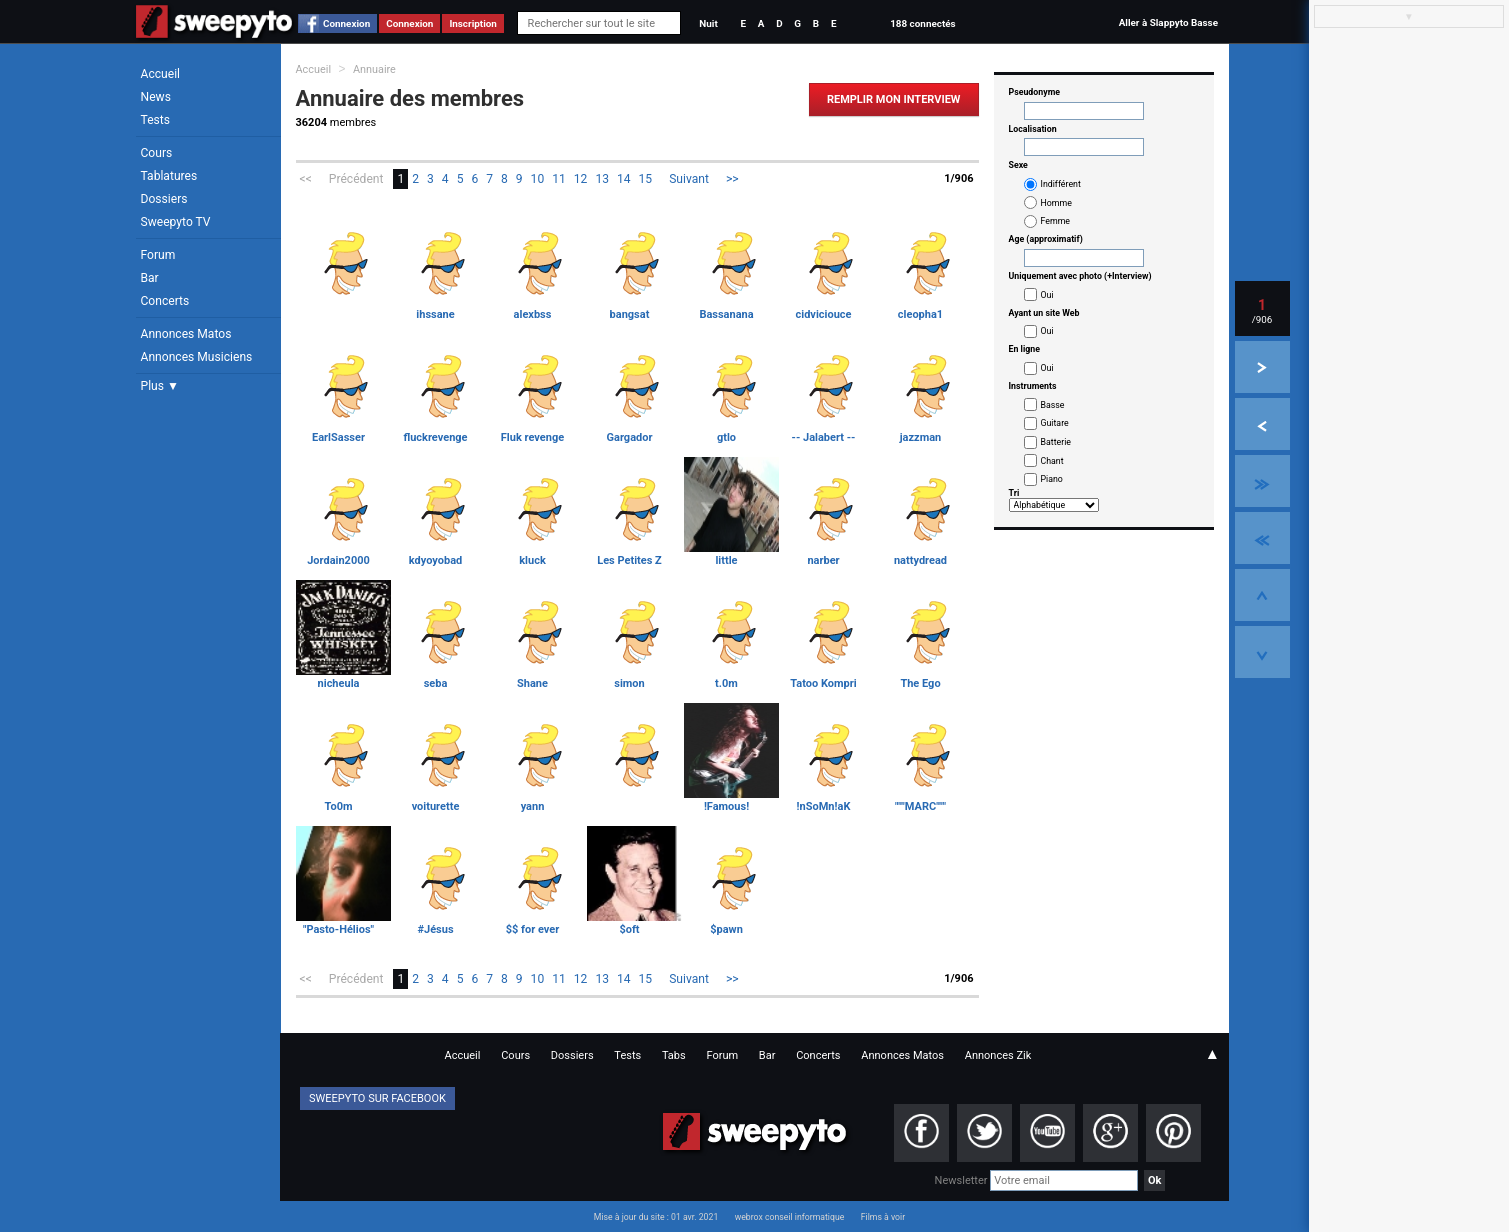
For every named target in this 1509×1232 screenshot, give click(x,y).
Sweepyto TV (176, 222)
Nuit (708, 23)
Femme (1056, 221)
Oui (1047, 295)
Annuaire (374, 69)
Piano (1052, 479)
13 (602, 179)
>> (732, 179)
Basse (1053, 405)
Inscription (473, 23)
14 (624, 179)
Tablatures (169, 176)
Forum (158, 255)
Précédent (356, 179)
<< (306, 179)
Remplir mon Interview (894, 99)
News (156, 97)
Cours (157, 153)
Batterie (1056, 442)
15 (646, 179)
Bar (150, 278)
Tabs (674, 1055)
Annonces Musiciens (197, 357)
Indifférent (1061, 184)
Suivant (689, 179)
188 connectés (922, 23)
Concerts (165, 301)
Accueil (161, 74)
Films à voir (883, 1217)
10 (538, 179)
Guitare (1055, 423)
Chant (1052, 461)
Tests (155, 120)
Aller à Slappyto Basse (1168, 22)
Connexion (346, 23)
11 (559, 179)
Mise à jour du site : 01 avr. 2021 (656, 1217)
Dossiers (164, 199)
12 (581, 179)
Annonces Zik (998, 1055)
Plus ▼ (160, 386)
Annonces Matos (186, 334)
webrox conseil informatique (790, 1217)
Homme (1056, 203)
